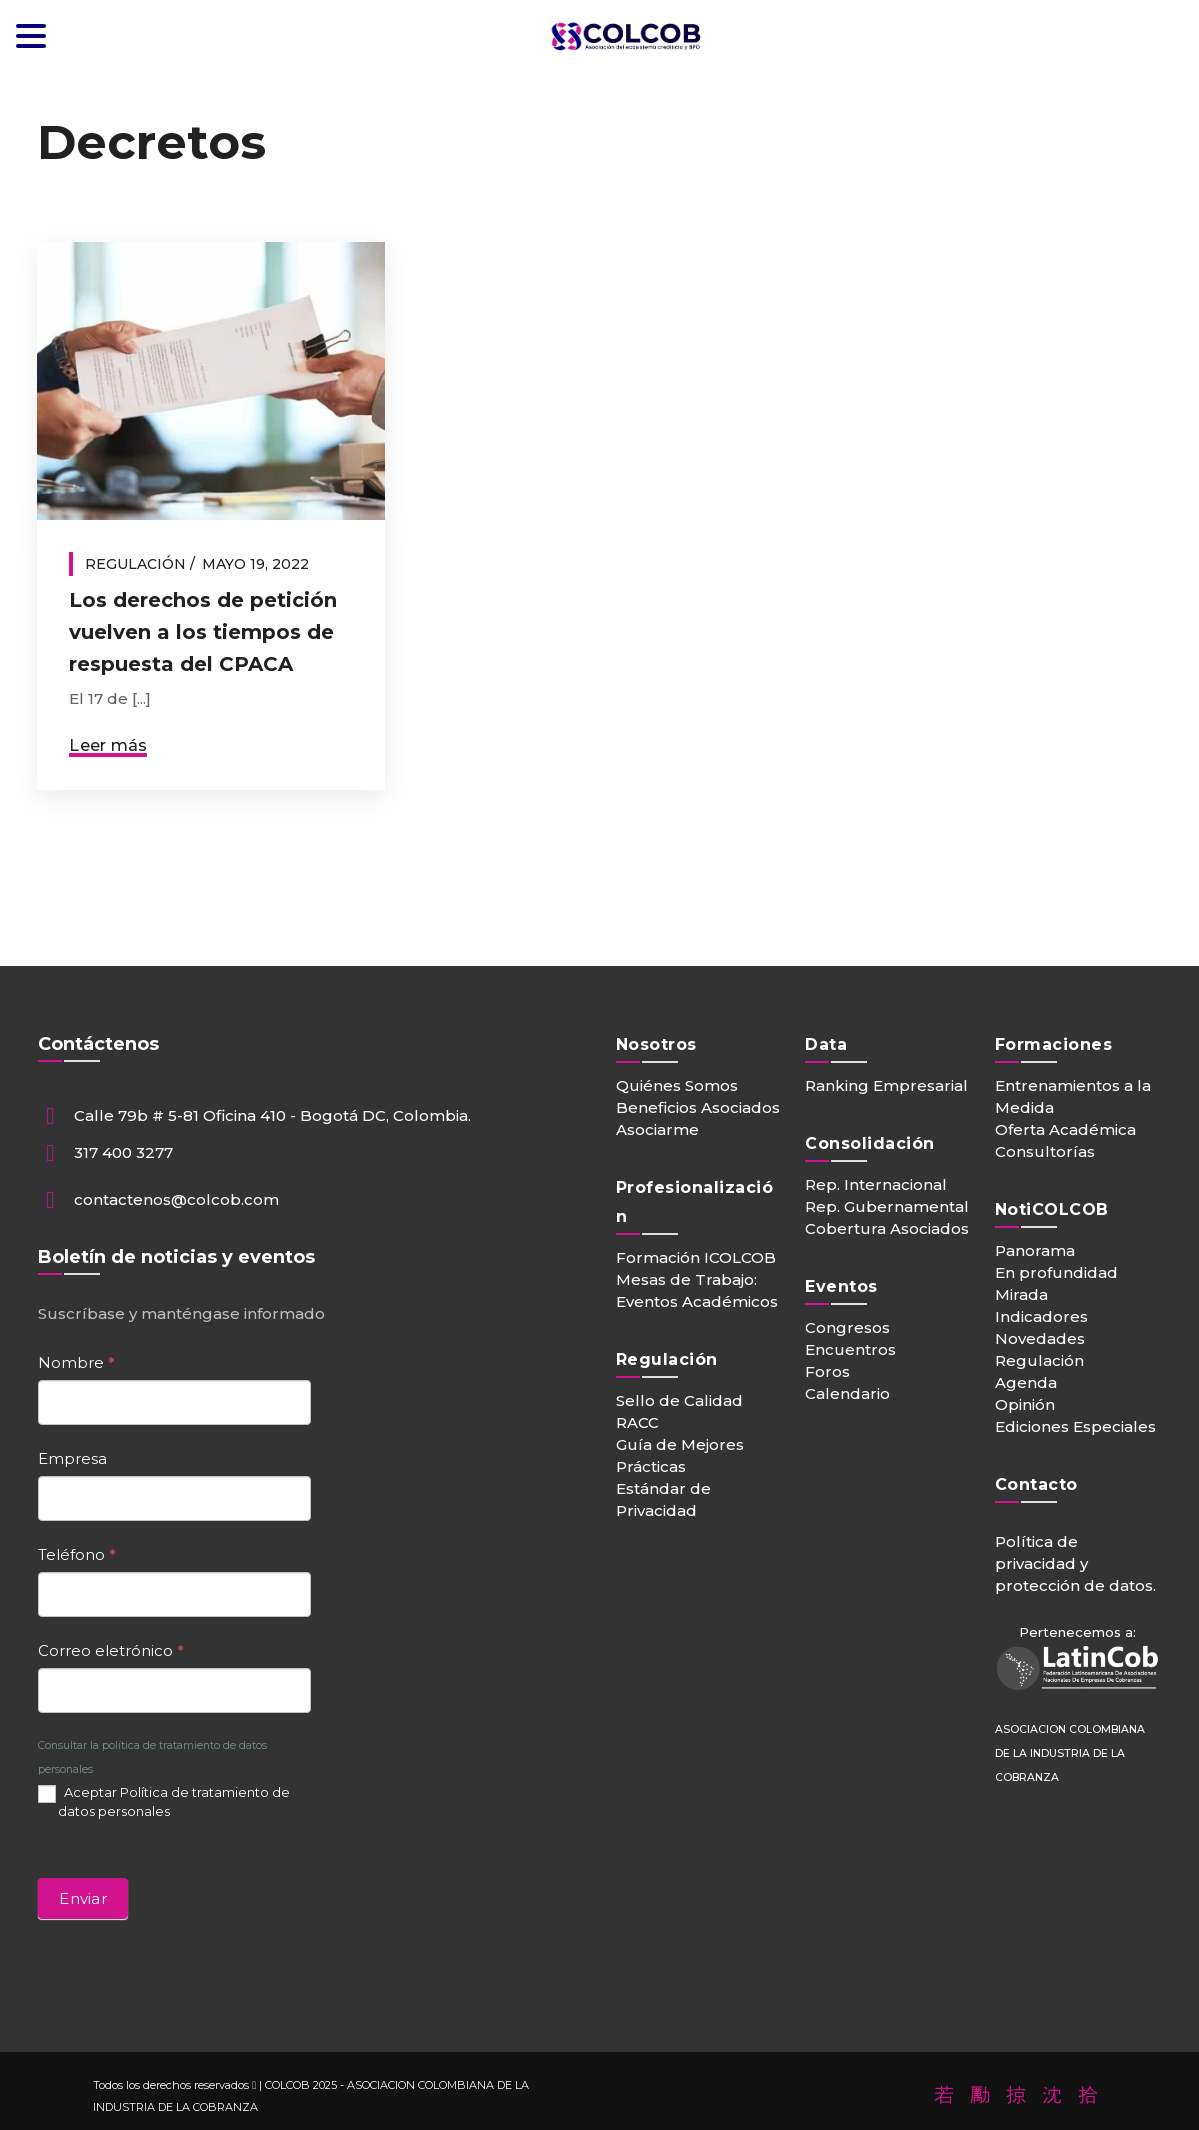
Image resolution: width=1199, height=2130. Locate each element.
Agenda (1026, 1382)
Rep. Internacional (876, 1184)
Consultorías (1045, 1151)
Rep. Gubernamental (887, 1206)
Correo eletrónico (111, 1650)
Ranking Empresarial (886, 1085)
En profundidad (1056, 1272)
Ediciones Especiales (1075, 1426)
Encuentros (850, 1349)
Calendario (847, 1393)
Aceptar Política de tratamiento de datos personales (164, 1801)
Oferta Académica (1065, 1129)
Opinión (1025, 1404)
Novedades (1040, 1338)
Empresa (72, 1458)
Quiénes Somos (677, 1085)
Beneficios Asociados (698, 1107)
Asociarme (657, 1129)
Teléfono (77, 1554)
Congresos (847, 1327)
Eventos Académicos (697, 1301)
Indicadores (1041, 1316)
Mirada (1021, 1294)
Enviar (83, 1898)
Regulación (135, 564)
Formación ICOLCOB (696, 1257)
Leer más (108, 745)
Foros (827, 1371)
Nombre (76, 1362)
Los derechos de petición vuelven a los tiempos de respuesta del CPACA (203, 632)
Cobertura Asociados (887, 1228)
